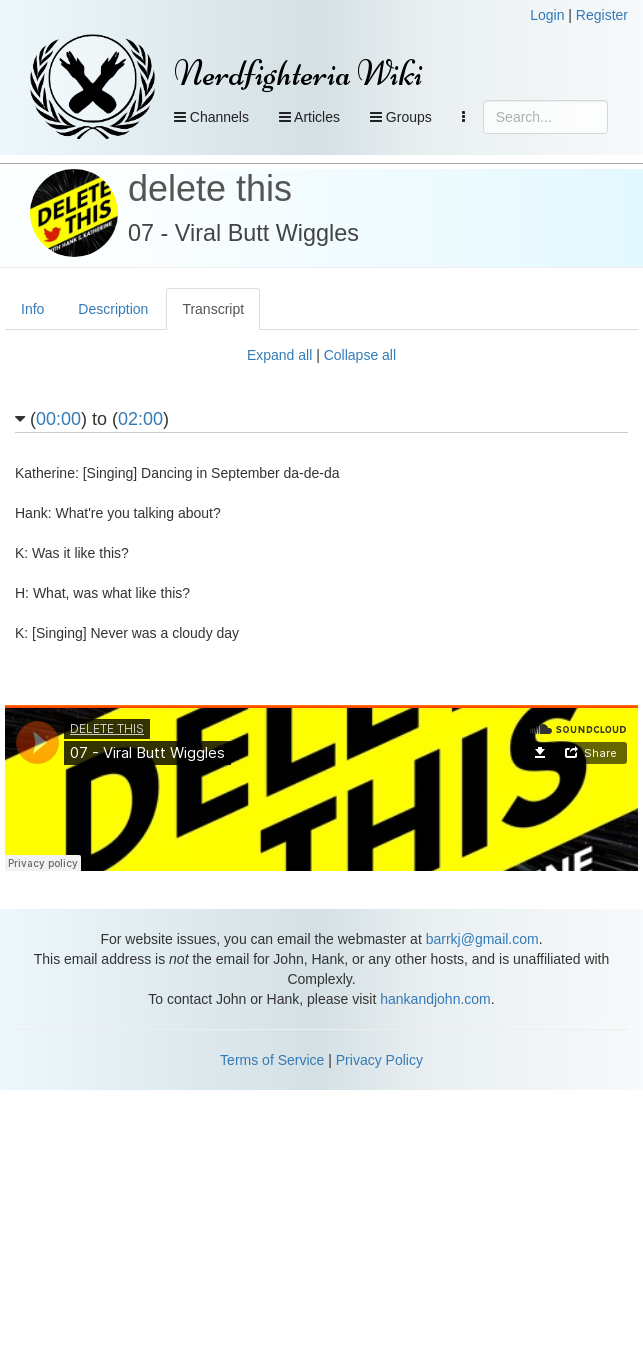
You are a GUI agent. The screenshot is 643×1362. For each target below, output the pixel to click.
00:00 (58, 419)
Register (602, 15)
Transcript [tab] (213, 309)
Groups (401, 117)
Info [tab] (32, 309)
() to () (92, 419)
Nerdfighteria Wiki (298, 73)
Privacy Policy (379, 1060)
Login (547, 15)
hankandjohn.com (435, 999)
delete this (210, 188)
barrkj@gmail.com (482, 939)
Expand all (279, 355)
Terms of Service (272, 1060)
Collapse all (360, 355)
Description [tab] (113, 309)
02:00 (140, 419)
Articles (309, 117)
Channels (211, 117)
